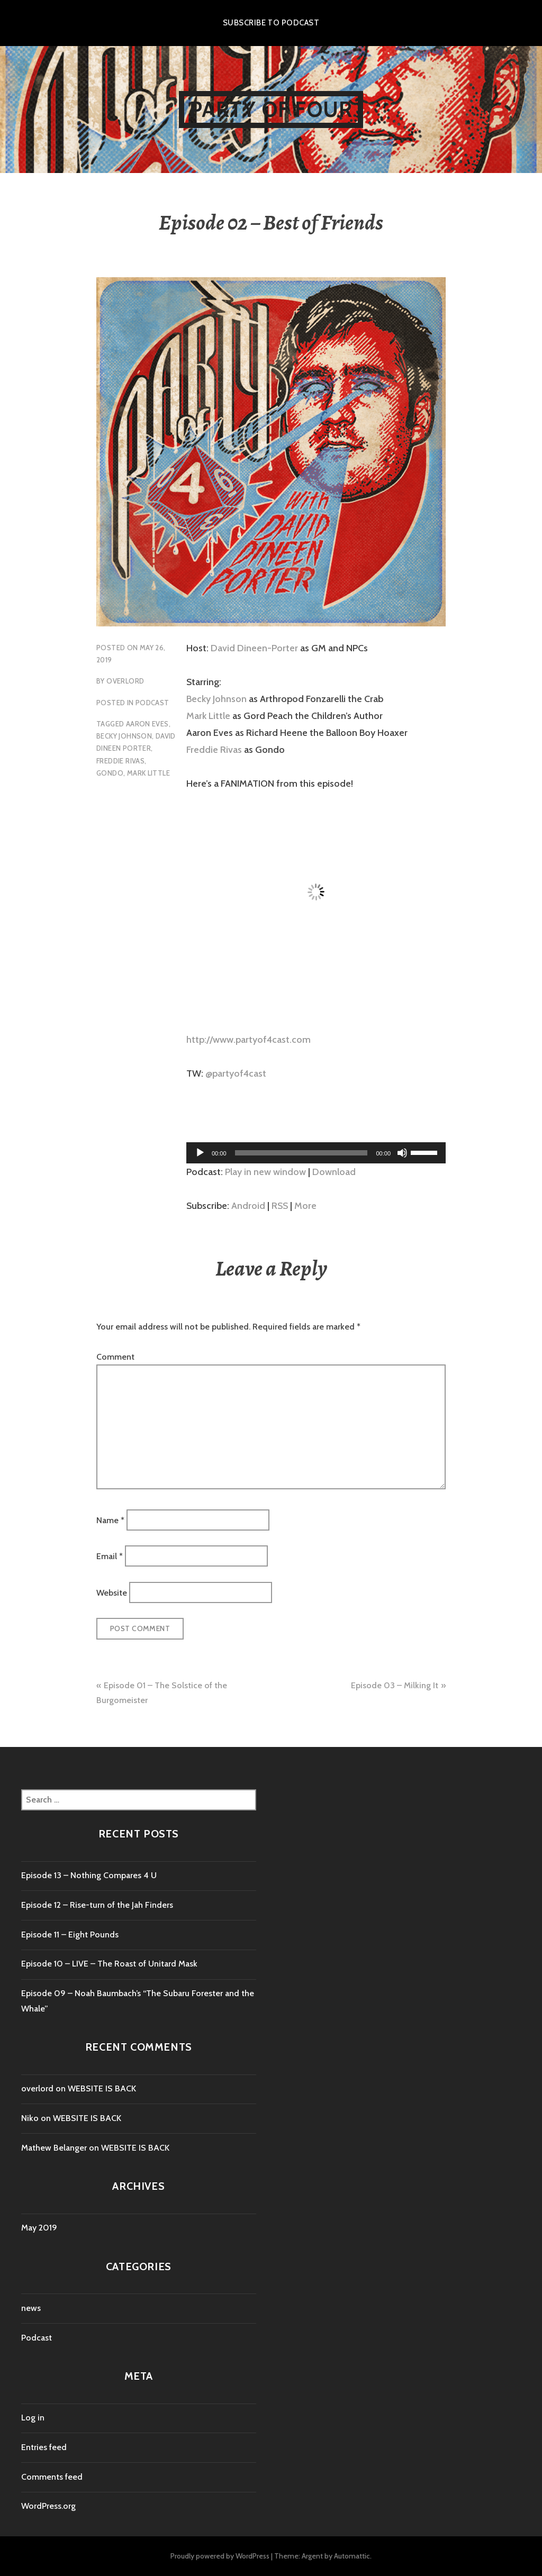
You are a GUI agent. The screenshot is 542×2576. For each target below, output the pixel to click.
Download (334, 1172)
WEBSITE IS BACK (102, 2088)
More (305, 1206)
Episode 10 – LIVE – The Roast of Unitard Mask (109, 1964)
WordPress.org (48, 2506)
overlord (125, 681)
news (31, 2308)
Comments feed (52, 2477)
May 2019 (39, 2228)
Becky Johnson (216, 699)
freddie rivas (120, 761)
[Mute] (402, 1153)
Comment (115, 1357)
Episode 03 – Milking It (394, 1685)
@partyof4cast (235, 1073)
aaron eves (147, 724)
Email (109, 1556)
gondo (109, 773)
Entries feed (44, 2447)
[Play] (200, 1153)
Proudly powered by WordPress (219, 2556)
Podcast (152, 702)
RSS (280, 1206)
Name (110, 1520)
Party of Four (271, 109)
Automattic (352, 2556)
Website (111, 1592)
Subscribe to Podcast (271, 23)
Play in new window (265, 1172)
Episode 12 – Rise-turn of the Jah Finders (97, 1905)
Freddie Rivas (214, 749)
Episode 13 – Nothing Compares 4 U (89, 1875)
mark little (148, 773)
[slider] (301, 1152)
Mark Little (208, 716)
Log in (32, 2418)
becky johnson (124, 736)
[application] (316, 1152)
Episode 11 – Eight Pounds (70, 1934)
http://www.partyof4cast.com (248, 1039)
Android (248, 1206)
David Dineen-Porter (254, 648)
